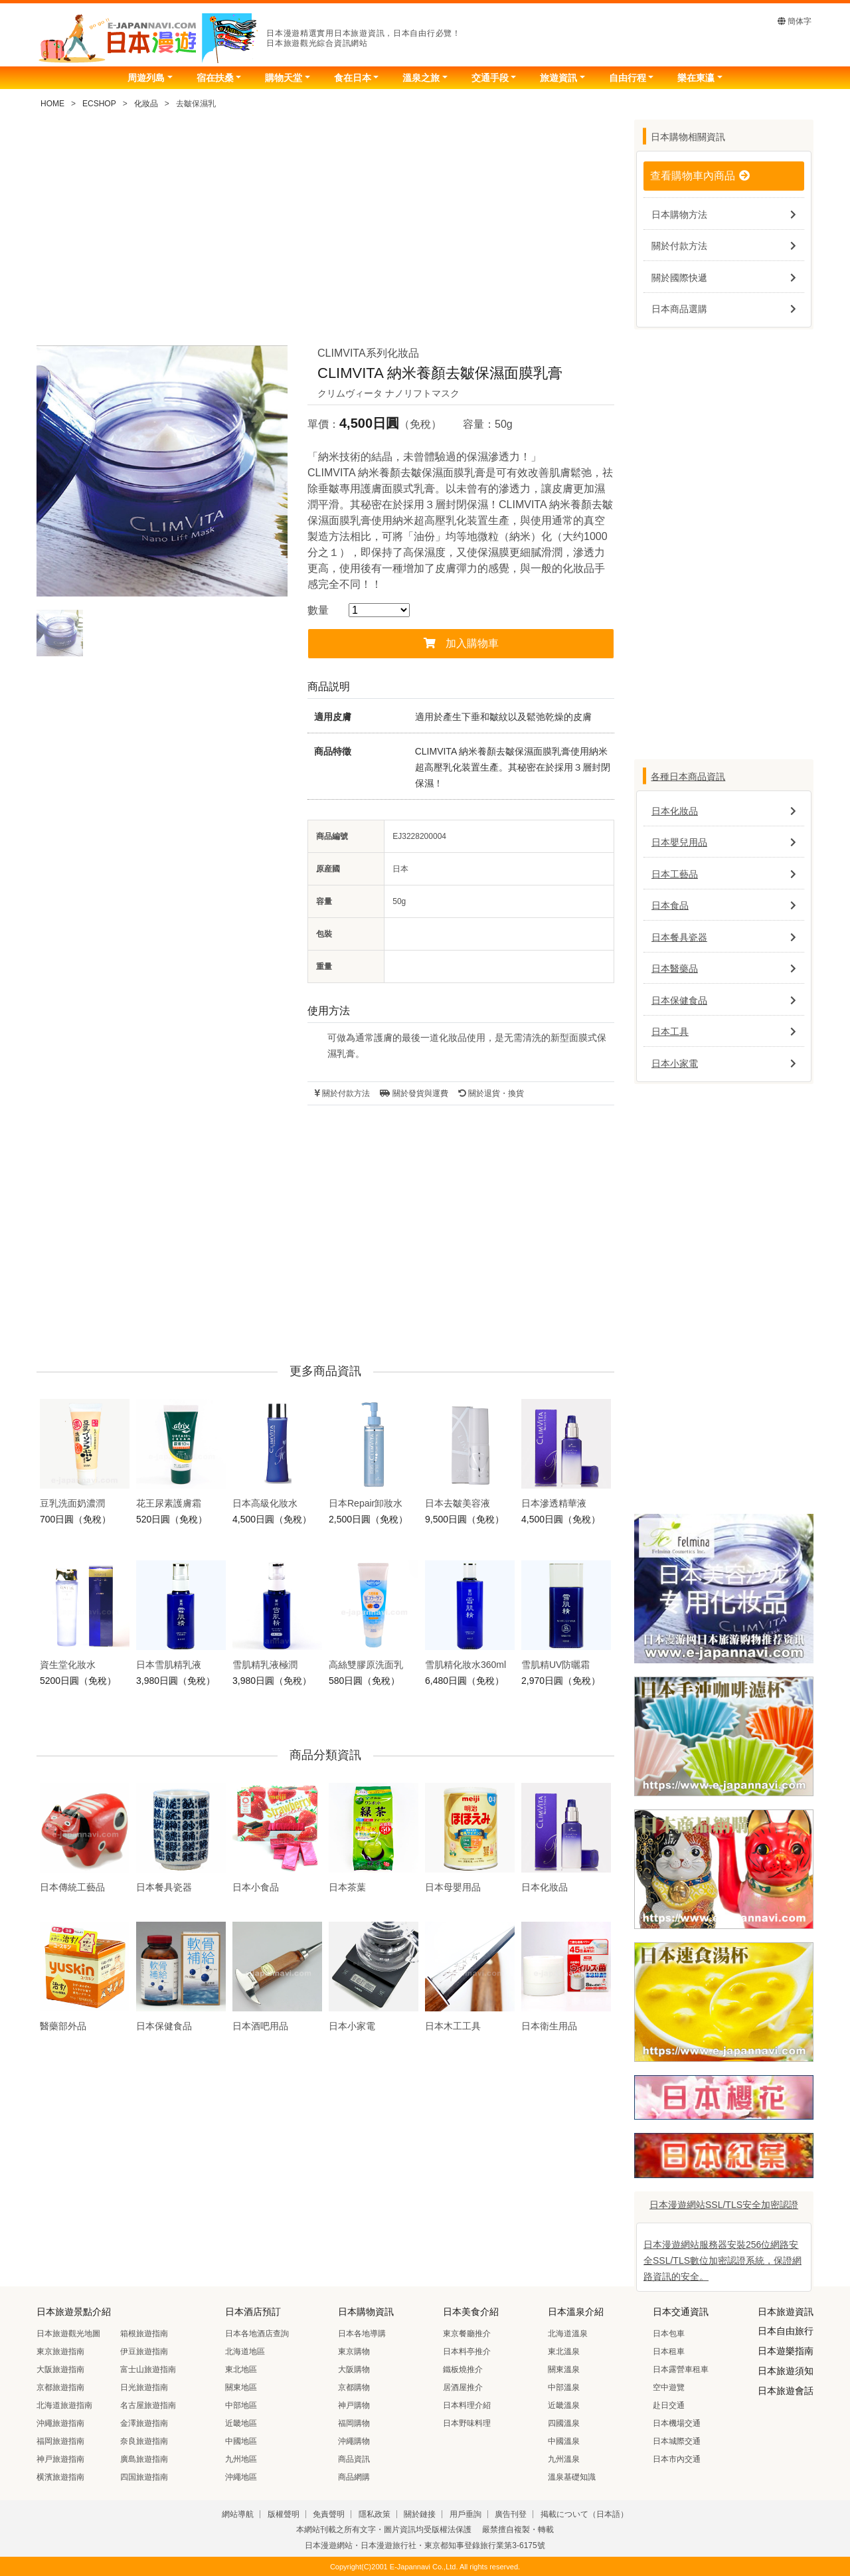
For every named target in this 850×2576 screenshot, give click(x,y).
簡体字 (794, 21)
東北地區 (241, 2369)
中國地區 (241, 2441)
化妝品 (146, 103)
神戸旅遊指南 (60, 2459)
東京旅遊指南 (60, 2351)
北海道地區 (245, 2351)
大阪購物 (354, 2369)
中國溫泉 (564, 2441)
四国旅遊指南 (144, 2477)
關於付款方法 (342, 1093)
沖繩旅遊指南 (60, 2423)
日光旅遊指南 (144, 2387)
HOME (52, 103)
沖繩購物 (354, 2441)
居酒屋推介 (463, 2387)
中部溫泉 (564, 2387)
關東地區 (241, 2387)
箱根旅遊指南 (144, 2333)
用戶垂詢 (465, 2514)
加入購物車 (461, 643)
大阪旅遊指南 (60, 2369)
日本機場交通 (677, 2423)
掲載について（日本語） (584, 2514)
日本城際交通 (677, 2441)
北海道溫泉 (568, 2333)
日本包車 (669, 2333)
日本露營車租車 (681, 2369)
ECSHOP (99, 103)
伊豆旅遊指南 (144, 2351)
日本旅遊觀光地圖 (68, 2333)
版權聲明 (283, 2514)
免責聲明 (329, 2514)
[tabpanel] (162, 471)
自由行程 (627, 77)
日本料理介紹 (467, 2405)
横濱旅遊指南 (60, 2477)
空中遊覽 (669, 2387)
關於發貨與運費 (414, 1093)
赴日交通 (669, 2405)
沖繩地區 (241, 2477)
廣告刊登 (511, 2514)
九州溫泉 (564, 2459)
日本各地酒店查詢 (257, 2333)
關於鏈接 (420, 2514)
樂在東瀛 (696, 77)
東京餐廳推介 (467, 2333)
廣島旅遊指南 (144, 2459)
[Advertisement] (325, 232)
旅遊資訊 (558, 77)
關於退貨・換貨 (491, 1093)
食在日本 (352, 77)
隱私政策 (374, 2514)
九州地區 (241, 2459)
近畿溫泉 (564, 2405)
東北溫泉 (564, 2351)
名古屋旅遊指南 (148, 2405)
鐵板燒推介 (463, 2369)
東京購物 (354, 2351)
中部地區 (241, 2405)
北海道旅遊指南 (64, 2405)
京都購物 (354, 2387)
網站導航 (238, 2514)
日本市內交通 (677, 2459)
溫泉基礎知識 (572, 2477)
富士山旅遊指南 (148, 2369)
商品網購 (354, 2477)
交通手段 (490, 77)
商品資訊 (354, 2459)
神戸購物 (354, 2405)
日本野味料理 (467, 2423)
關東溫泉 (564, 2369)
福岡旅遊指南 (60, 2441)
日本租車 (669, 2351)
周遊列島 (146, 77)
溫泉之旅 (421, 77)
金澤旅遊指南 (144, 2423)
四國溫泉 (564, 2423)
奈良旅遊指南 (144, 2441)
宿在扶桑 (215, 77)
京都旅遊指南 (60, 2387)
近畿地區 (241, 2423)
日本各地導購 (362, 2333)
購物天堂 (283, 77)
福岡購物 (354, 2423)
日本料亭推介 (467, 2351)
